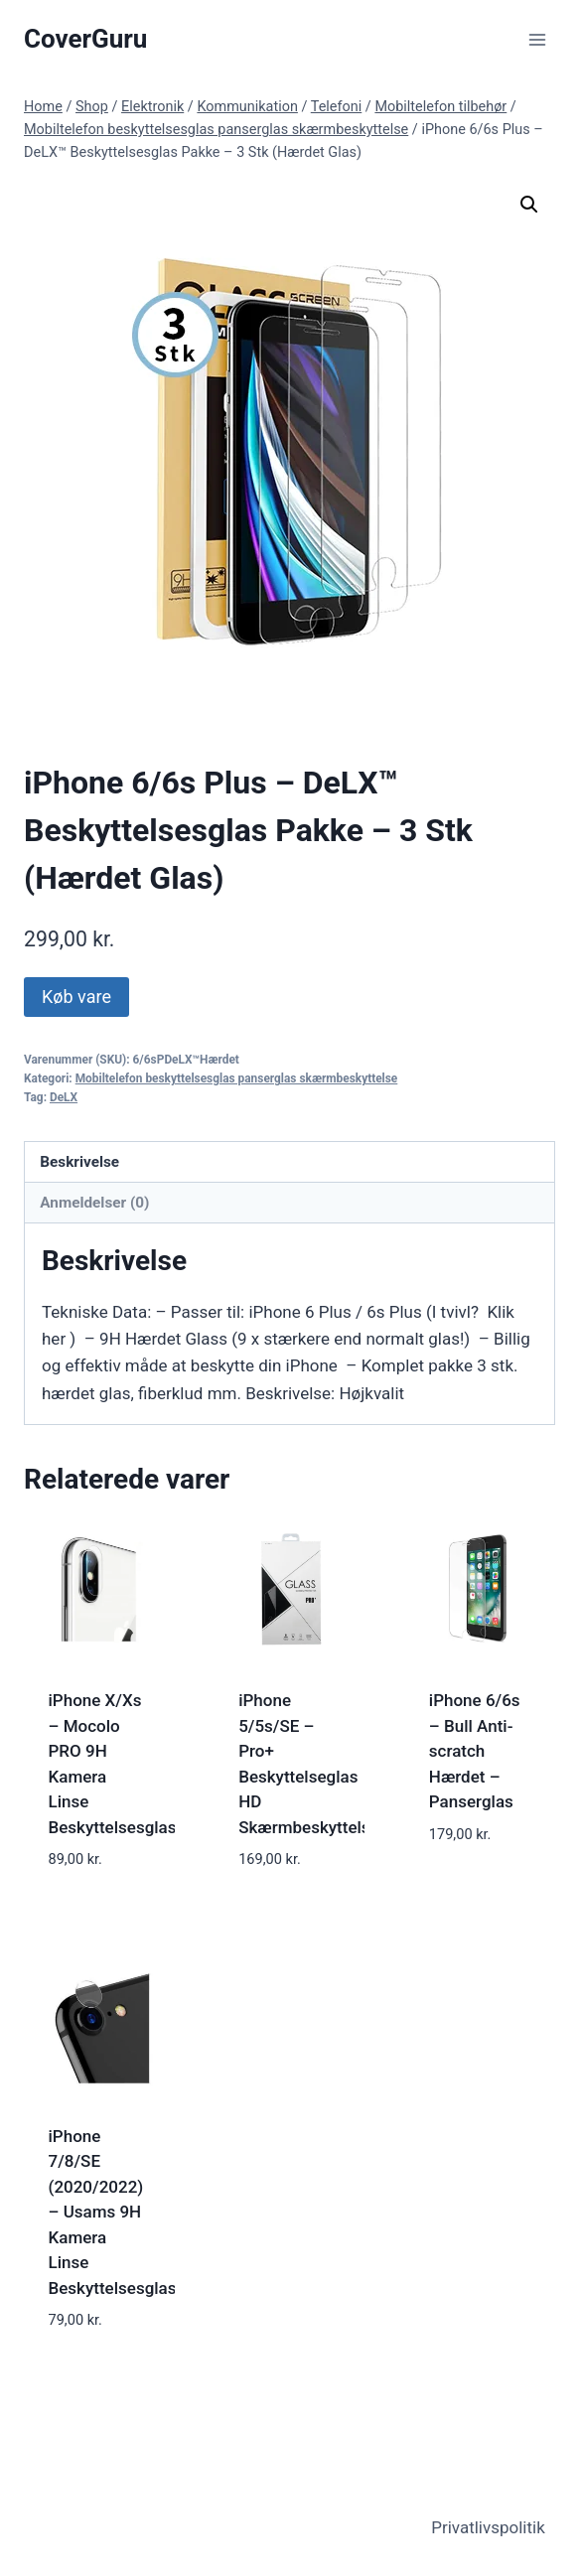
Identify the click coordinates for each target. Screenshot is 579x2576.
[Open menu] (536, 39)
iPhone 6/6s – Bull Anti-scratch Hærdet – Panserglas (474, 1750)
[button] (529, 204)
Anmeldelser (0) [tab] (94, 1203)
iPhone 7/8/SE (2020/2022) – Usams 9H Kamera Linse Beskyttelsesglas (113, 2212)
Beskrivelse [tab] (79, 1162)
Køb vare (76, 996)
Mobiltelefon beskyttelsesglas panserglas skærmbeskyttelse (236, 1078)
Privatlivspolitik (488, 2527)
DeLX (63, 1097)
